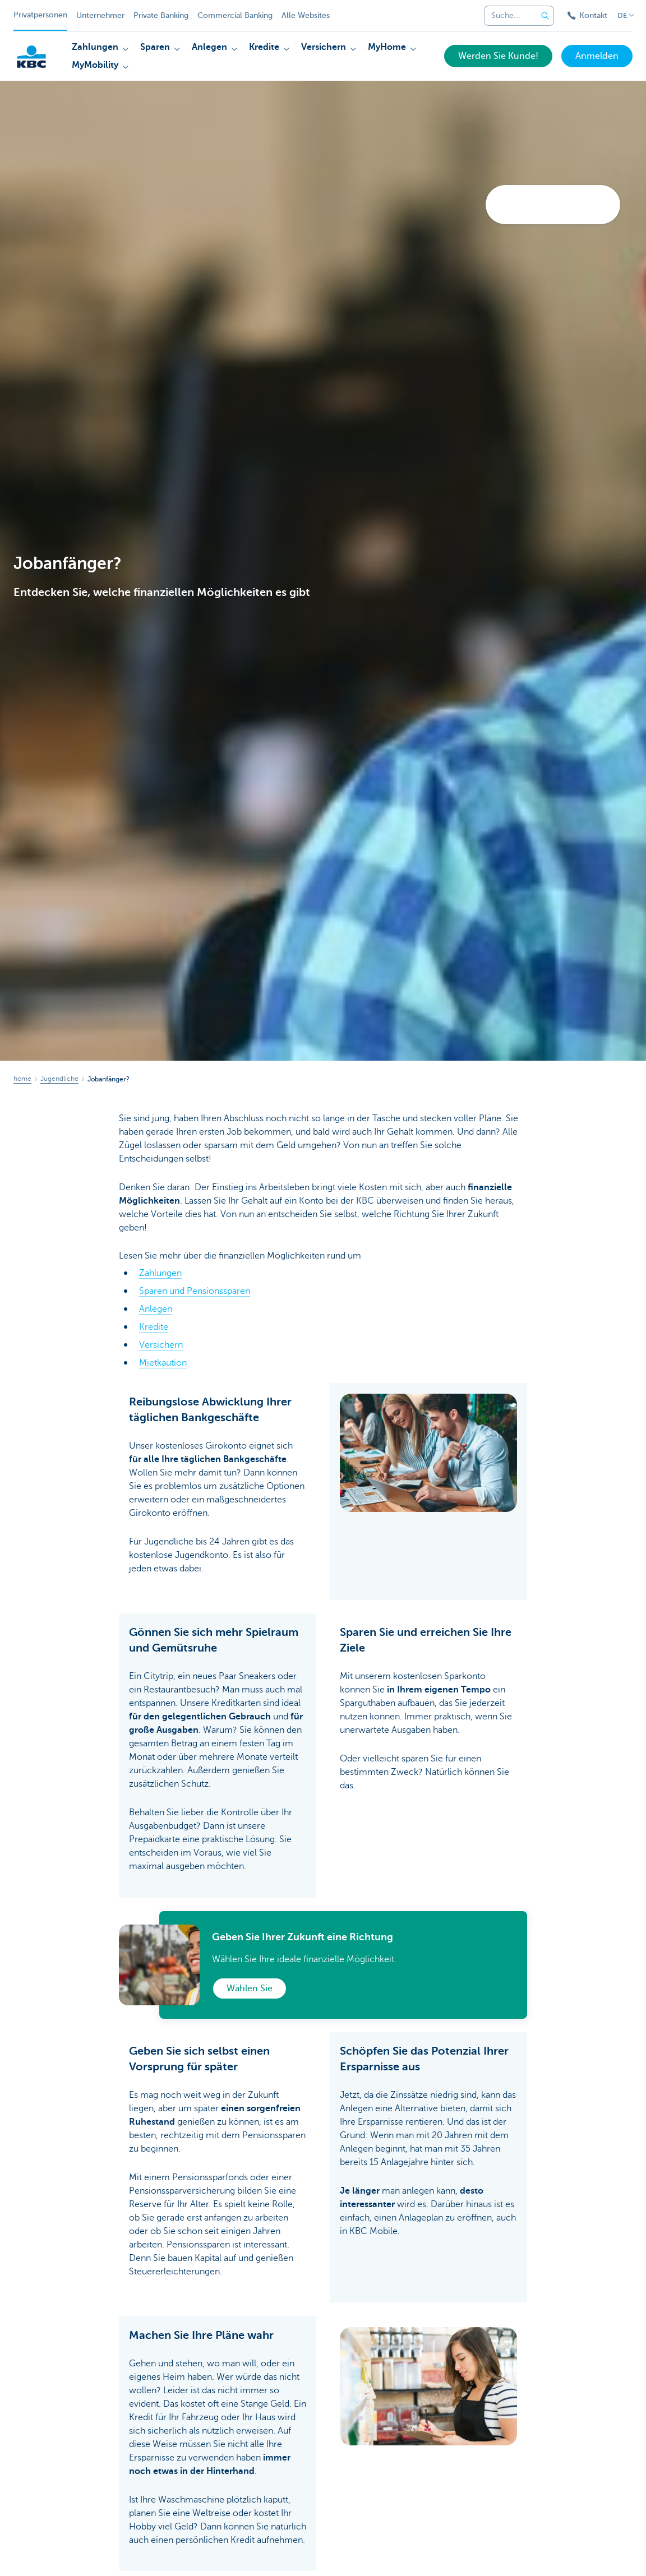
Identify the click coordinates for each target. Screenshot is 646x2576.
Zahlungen (160, 1273)
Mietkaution (163, 1363)
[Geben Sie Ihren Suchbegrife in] (545, 16)
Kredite (153, 1327)
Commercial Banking (235, 15)
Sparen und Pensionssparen (194, 1291)
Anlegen (155, 1309)
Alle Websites (306, 15)
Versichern (161, 1345)
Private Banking (160, 15)
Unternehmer (100, 15)
